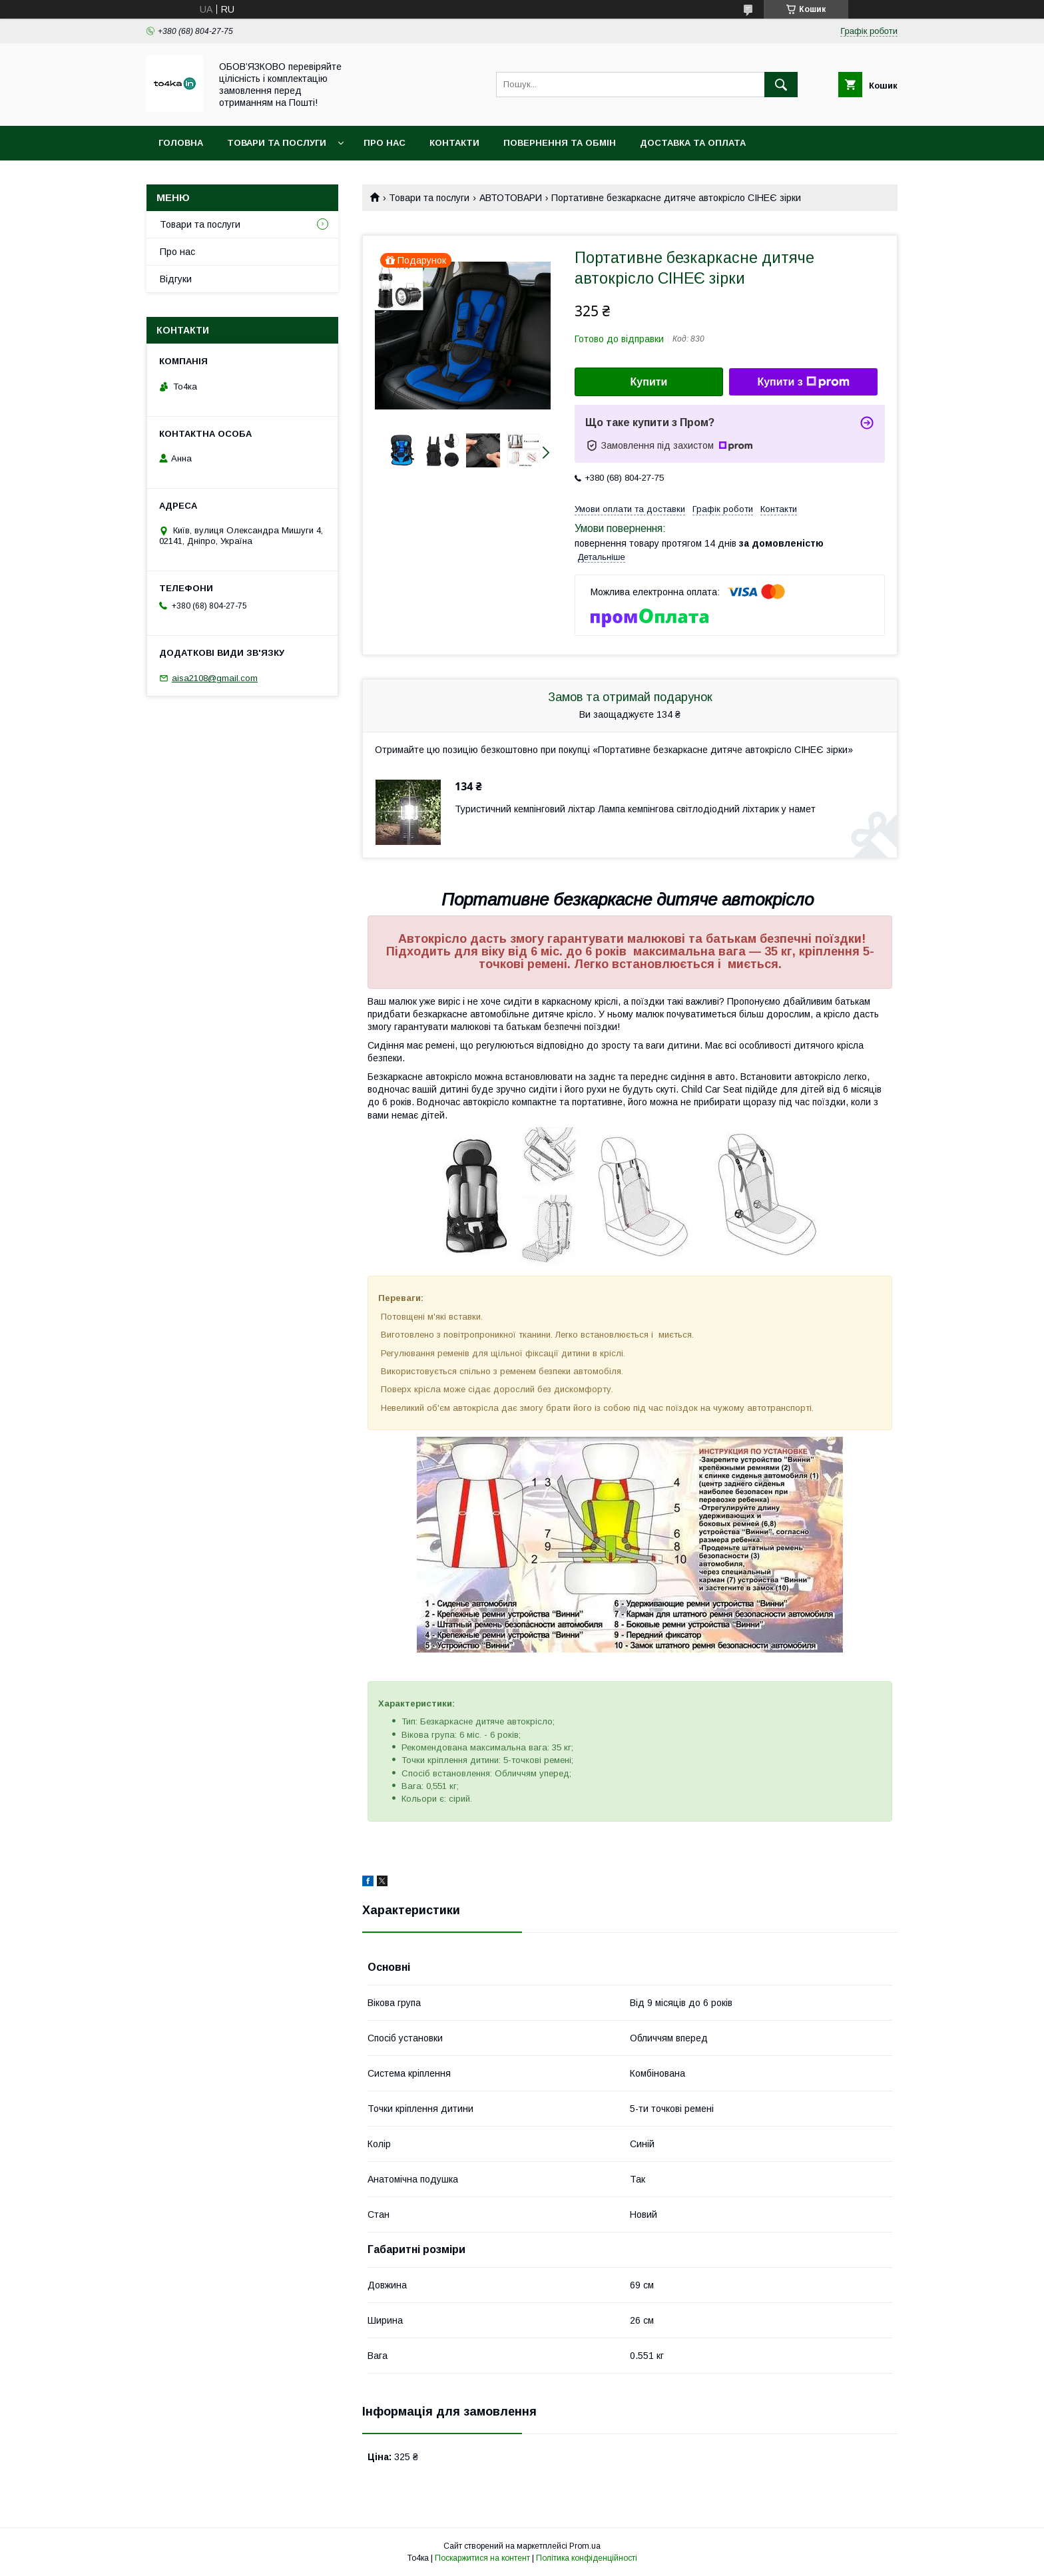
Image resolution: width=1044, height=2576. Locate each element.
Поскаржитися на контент (482, 2558)
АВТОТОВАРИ (510, 197)
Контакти (454, 143)
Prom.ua (585, 2546)
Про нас (384, 143)
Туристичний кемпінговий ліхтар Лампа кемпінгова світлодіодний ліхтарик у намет (635, 809)
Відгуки (176, 279)
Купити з (803, 382)
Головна (180, 143)
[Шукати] (781, 84)
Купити (649, 381)
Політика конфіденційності (586, 2558)
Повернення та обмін (559, 143)
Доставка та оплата (693, 143)
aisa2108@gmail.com (215, 678)
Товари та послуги (276, 143)
